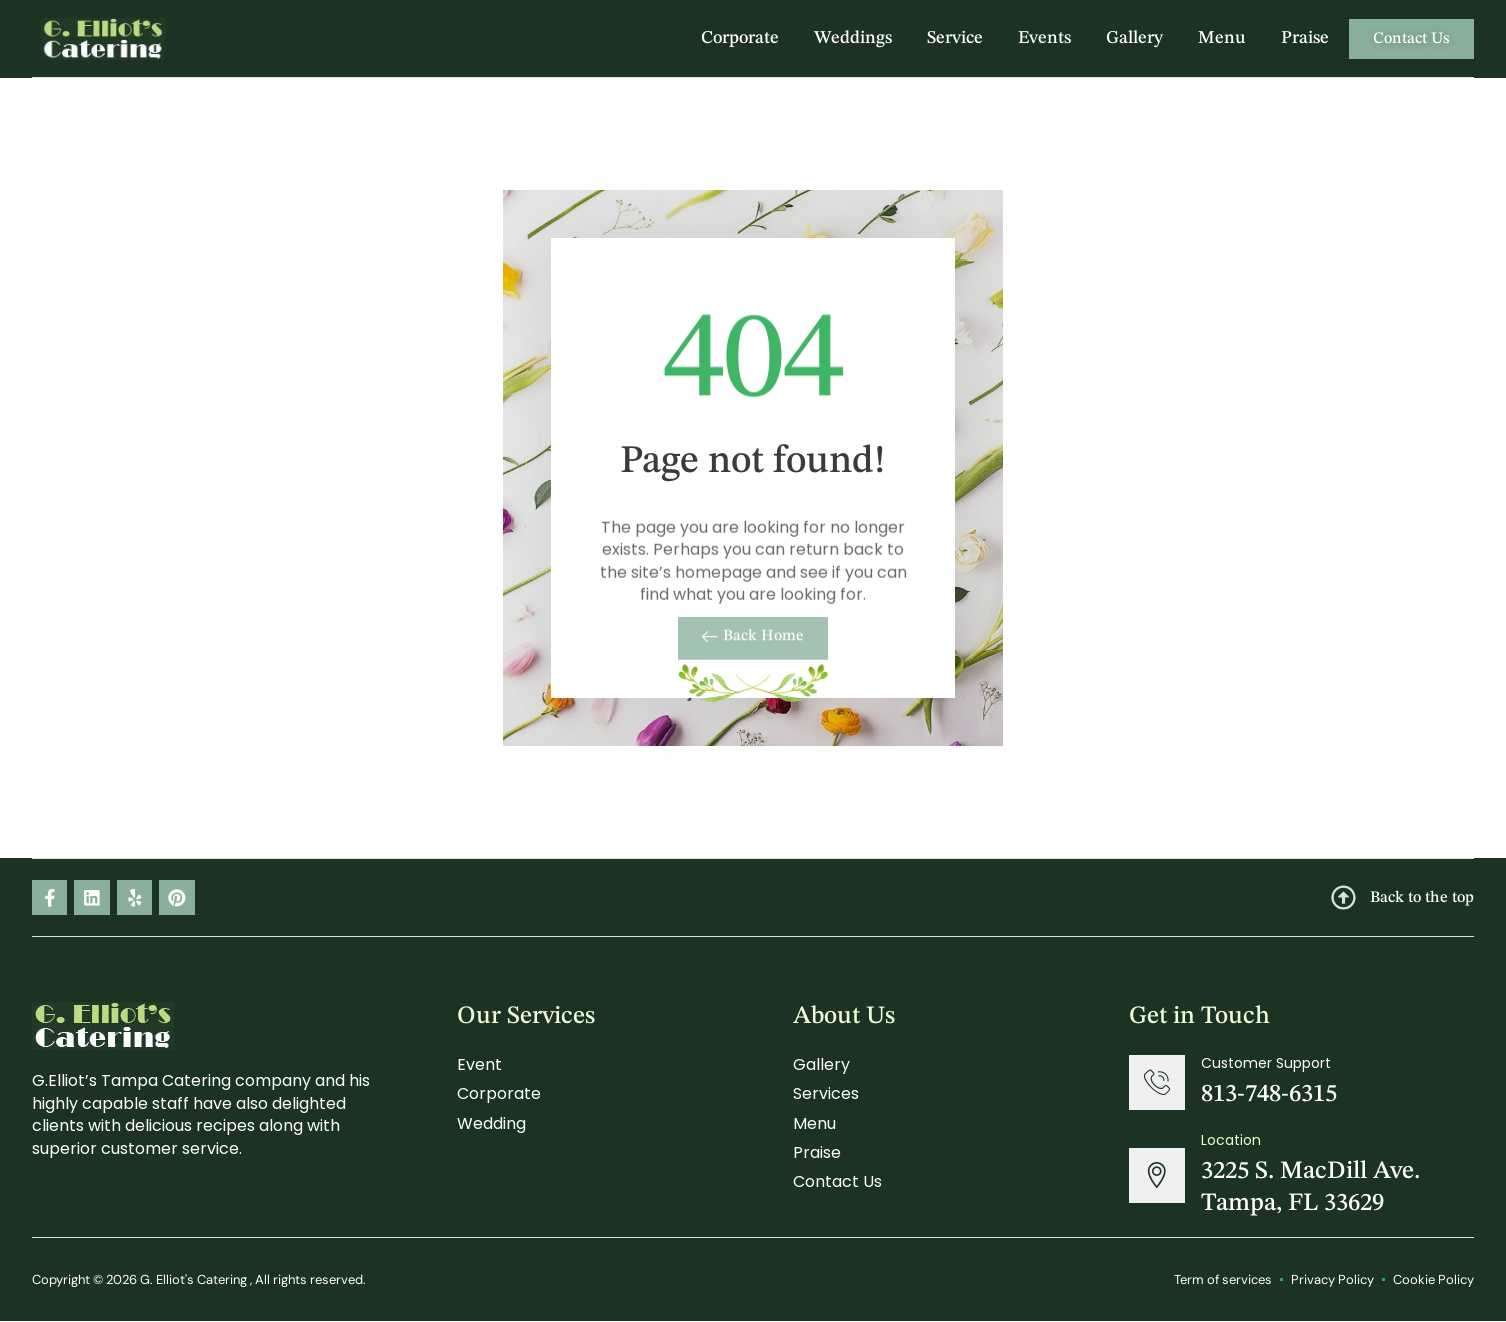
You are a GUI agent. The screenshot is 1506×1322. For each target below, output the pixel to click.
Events (1044, 38)
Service (955, 38)
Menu (1222, 38)
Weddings (853, 38)
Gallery (1134, 38)
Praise (1305, 38)
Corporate (740, 38)
